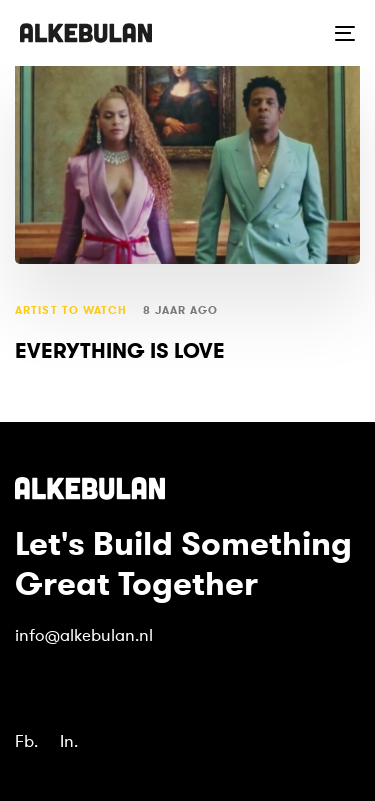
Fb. (26, 741)
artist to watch (71, 310)
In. (69, 741)
